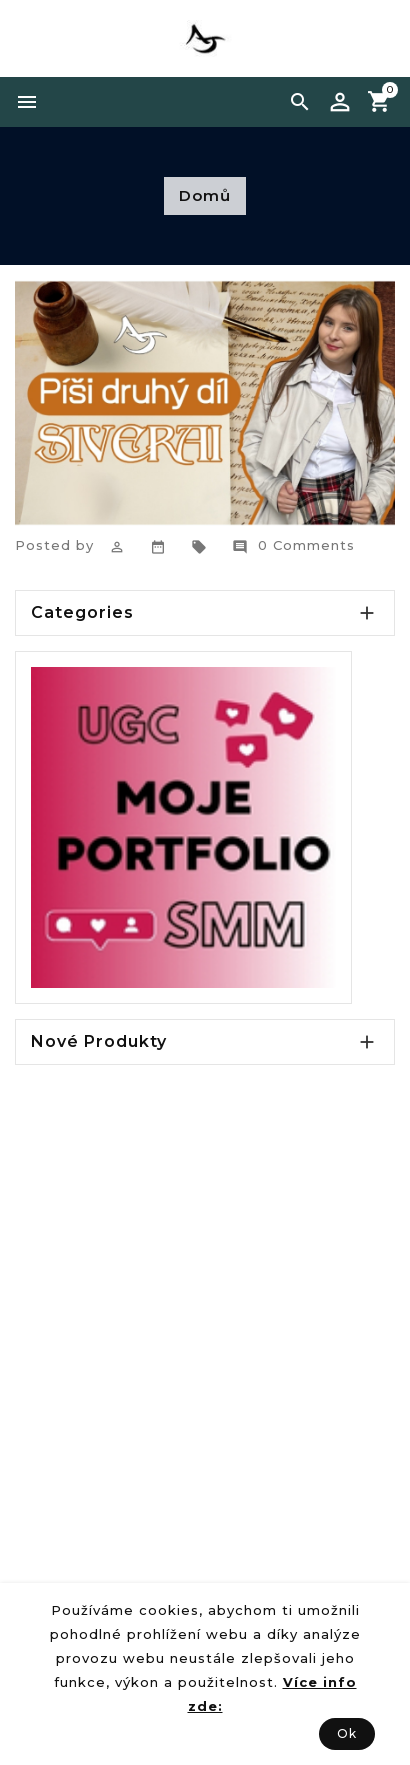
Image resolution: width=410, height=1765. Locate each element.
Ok (347, 1733)
